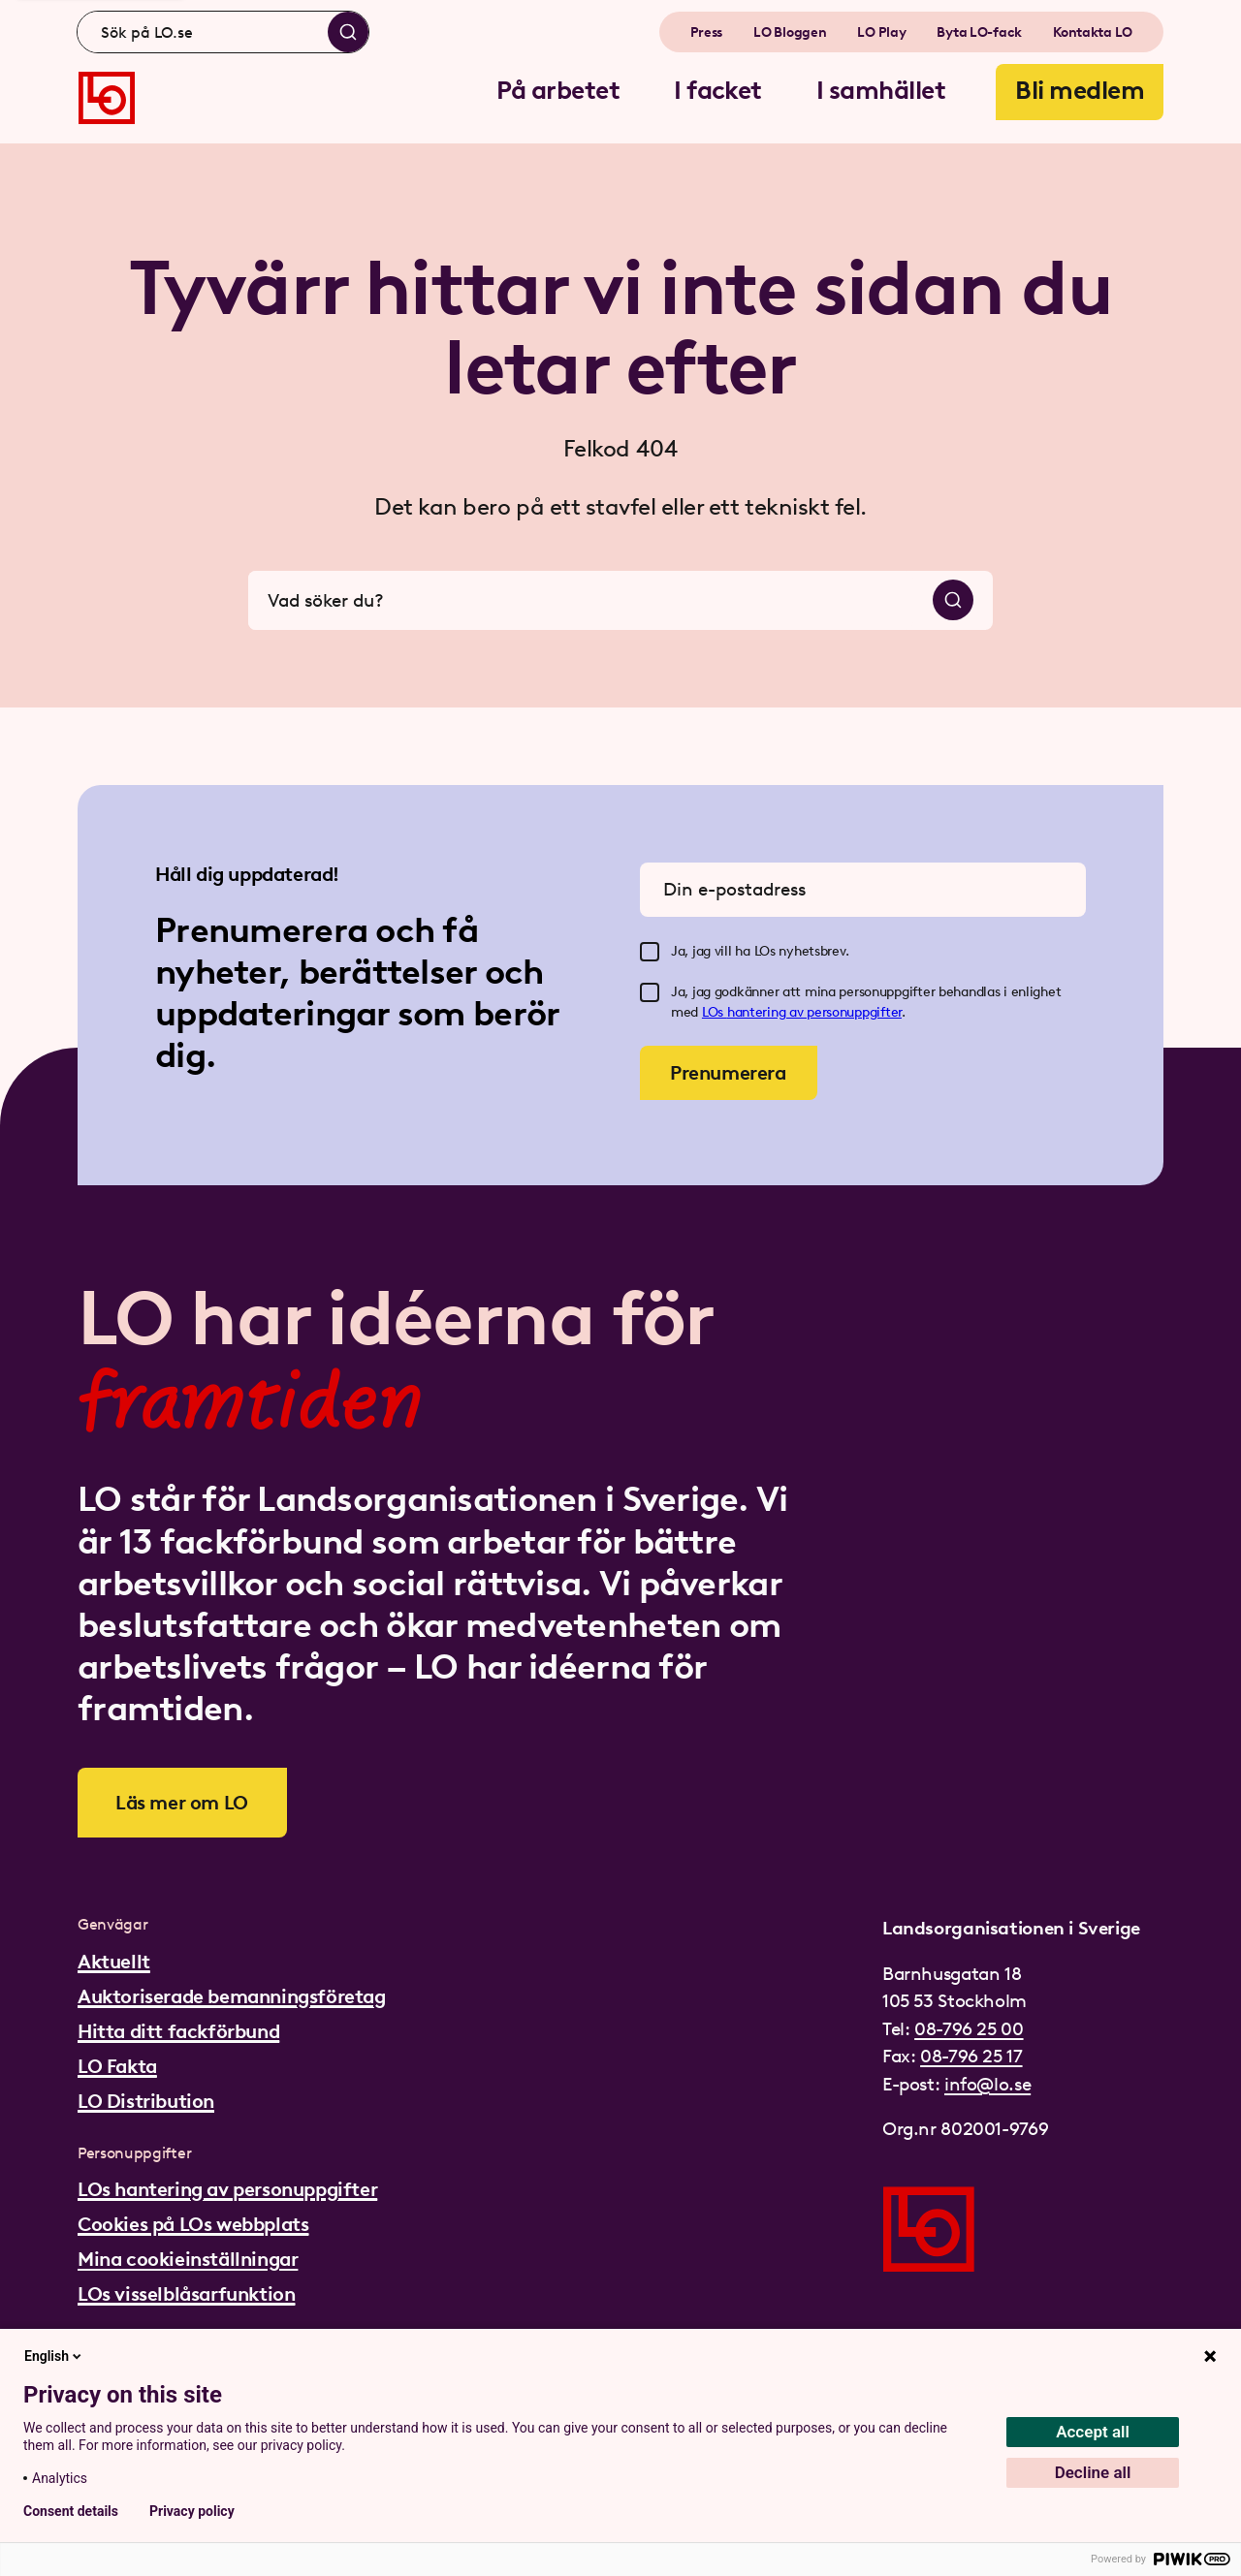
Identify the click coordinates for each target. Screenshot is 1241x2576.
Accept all (1093, 2431)
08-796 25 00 (968, 2029)
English (54, 2356)
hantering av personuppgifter (814, 1012)
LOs (714, 1012)
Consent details (70, 2511)
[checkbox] (649, 951)
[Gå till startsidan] (107, 98)
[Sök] (348, 32)
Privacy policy (192, 2511)
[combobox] (223, 32)
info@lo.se (987, 2084)
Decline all (1093, 2472)
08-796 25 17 (971, 2056)
